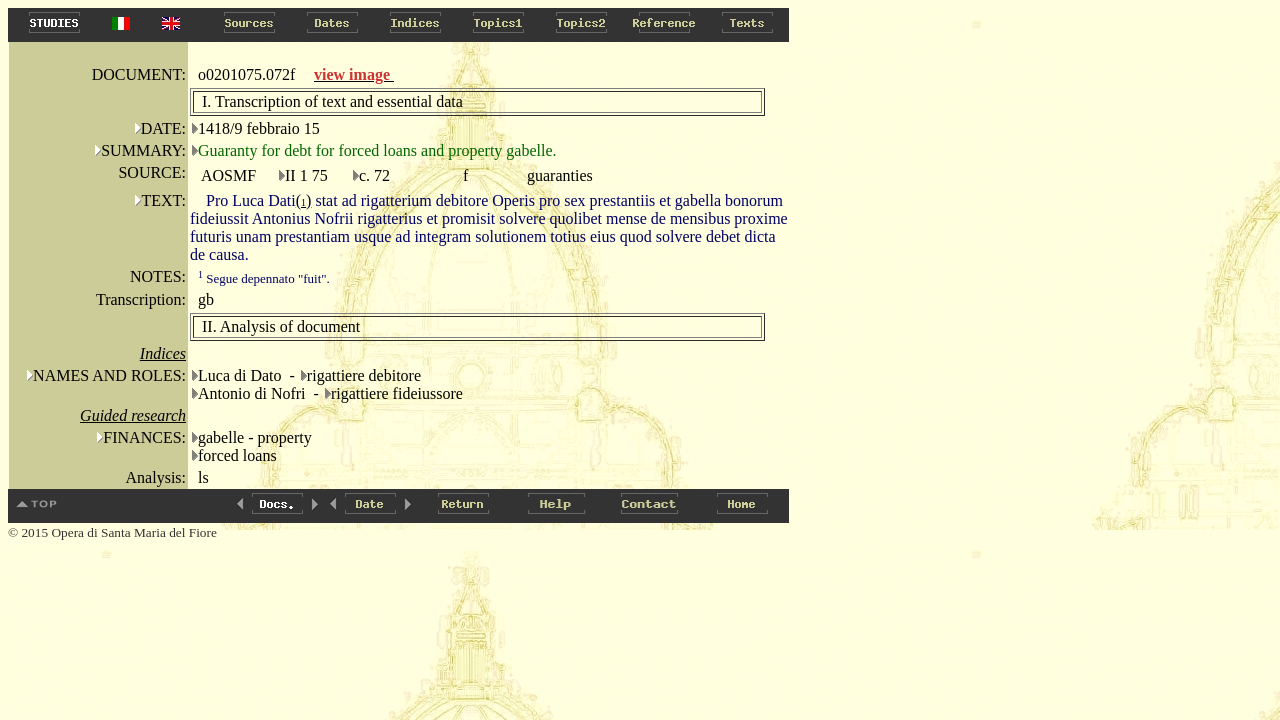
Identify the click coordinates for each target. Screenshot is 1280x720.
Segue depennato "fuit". (264, 278)
